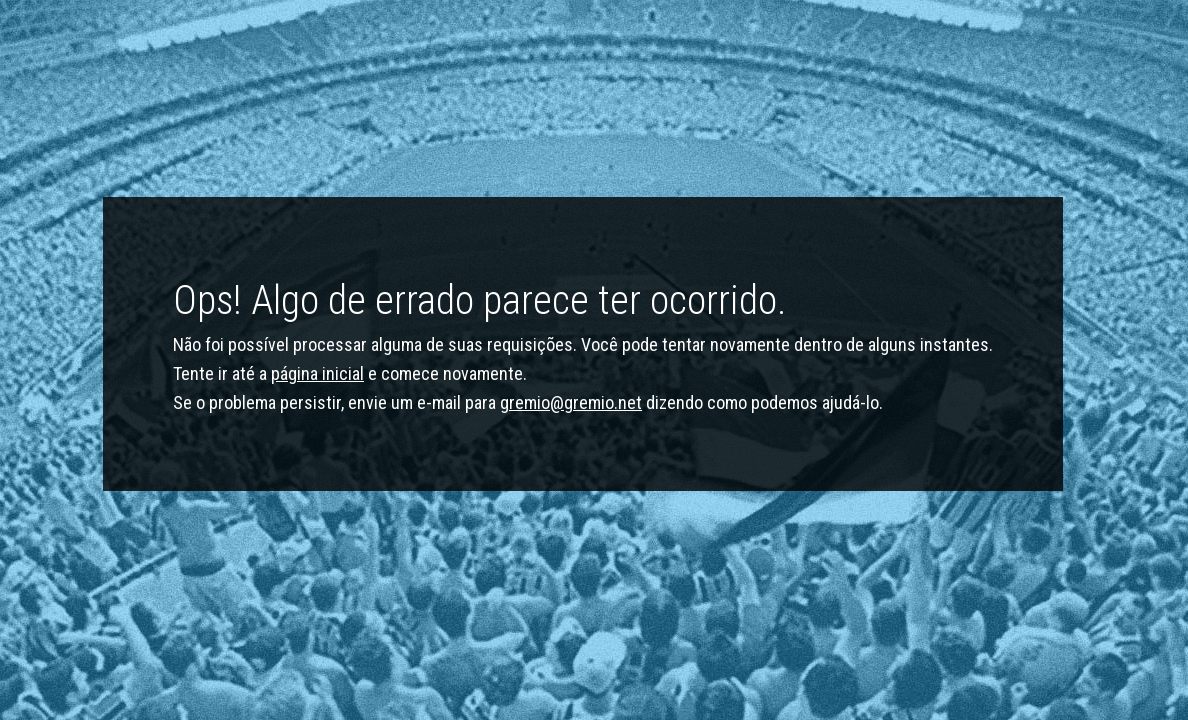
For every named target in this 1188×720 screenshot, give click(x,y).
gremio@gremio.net (571, 402)
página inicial (317, 373)
